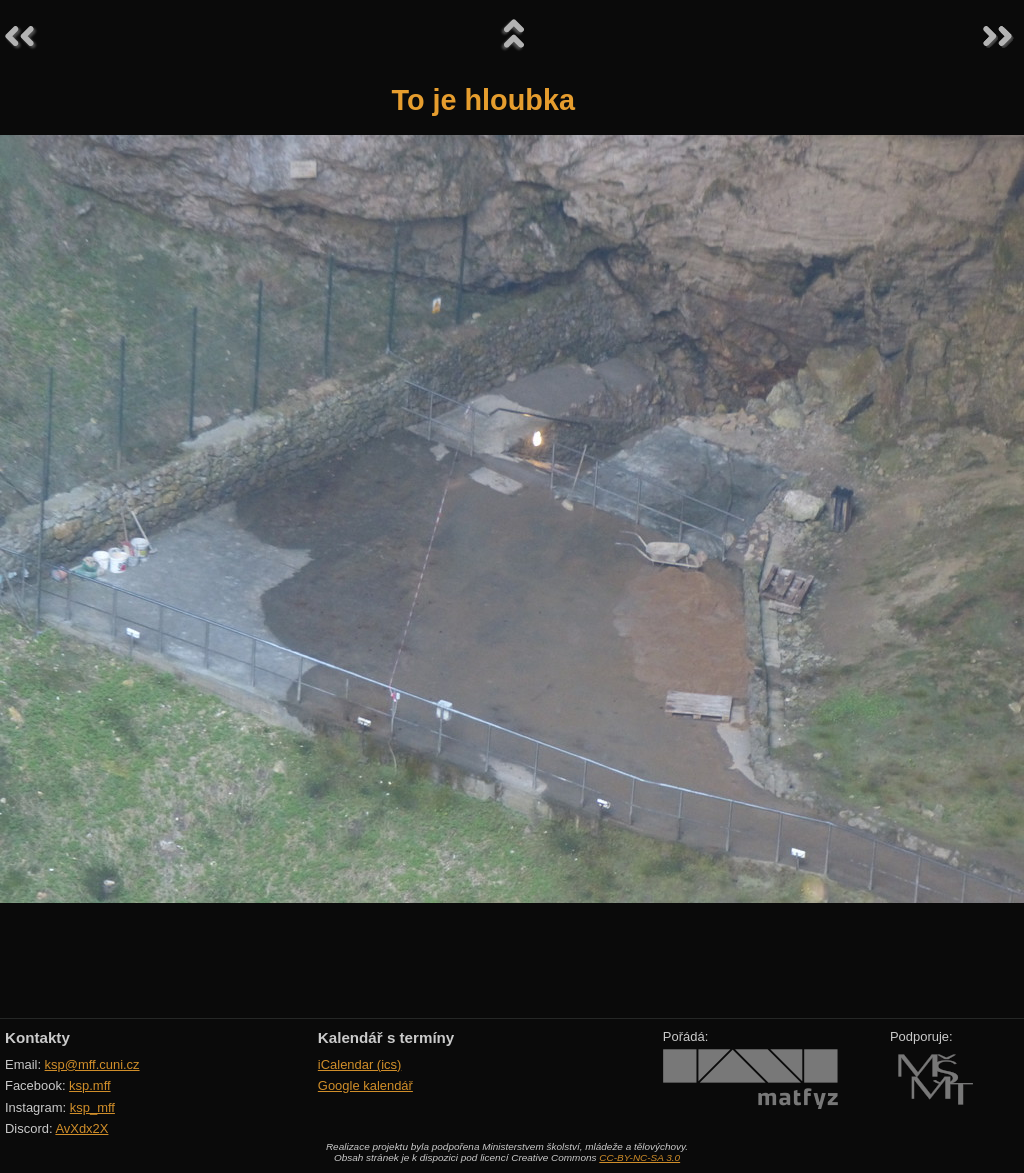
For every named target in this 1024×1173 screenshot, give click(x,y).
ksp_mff (92, 1107)
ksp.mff (90, 1085)
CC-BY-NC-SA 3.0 (639, 1157)
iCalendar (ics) (360, 1064)
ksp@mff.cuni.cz (92, 1064)
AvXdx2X (81, 1128)
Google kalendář (365, 1085)
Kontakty (37, 1037)
